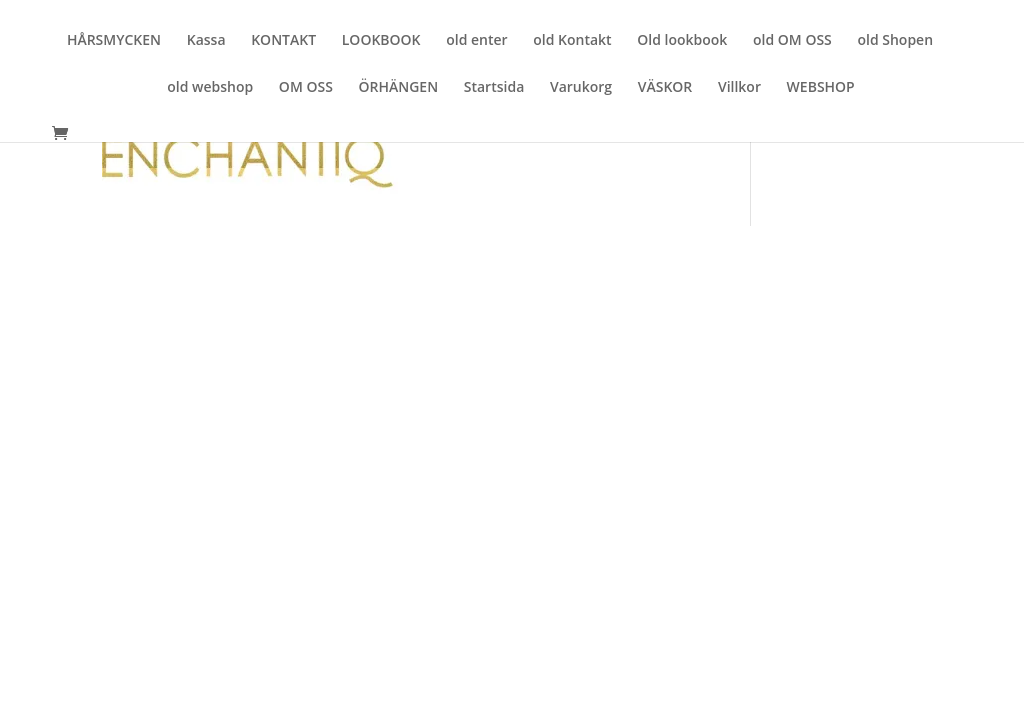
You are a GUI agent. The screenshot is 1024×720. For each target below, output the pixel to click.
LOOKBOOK (381, 41)
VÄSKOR (665, 88)
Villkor (739, 88)
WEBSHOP (821, 88)
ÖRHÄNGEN (398, 88)
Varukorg (581, 88)
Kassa (206, 41)
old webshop (210, 88)
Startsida (494, 88)
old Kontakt (572, 41)
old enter (476, 41)
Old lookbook (682, 41)
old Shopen (895, 41)
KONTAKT (283, 41)
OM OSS (306, 88)
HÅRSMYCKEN (114, 41)
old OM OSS (792, 41)
